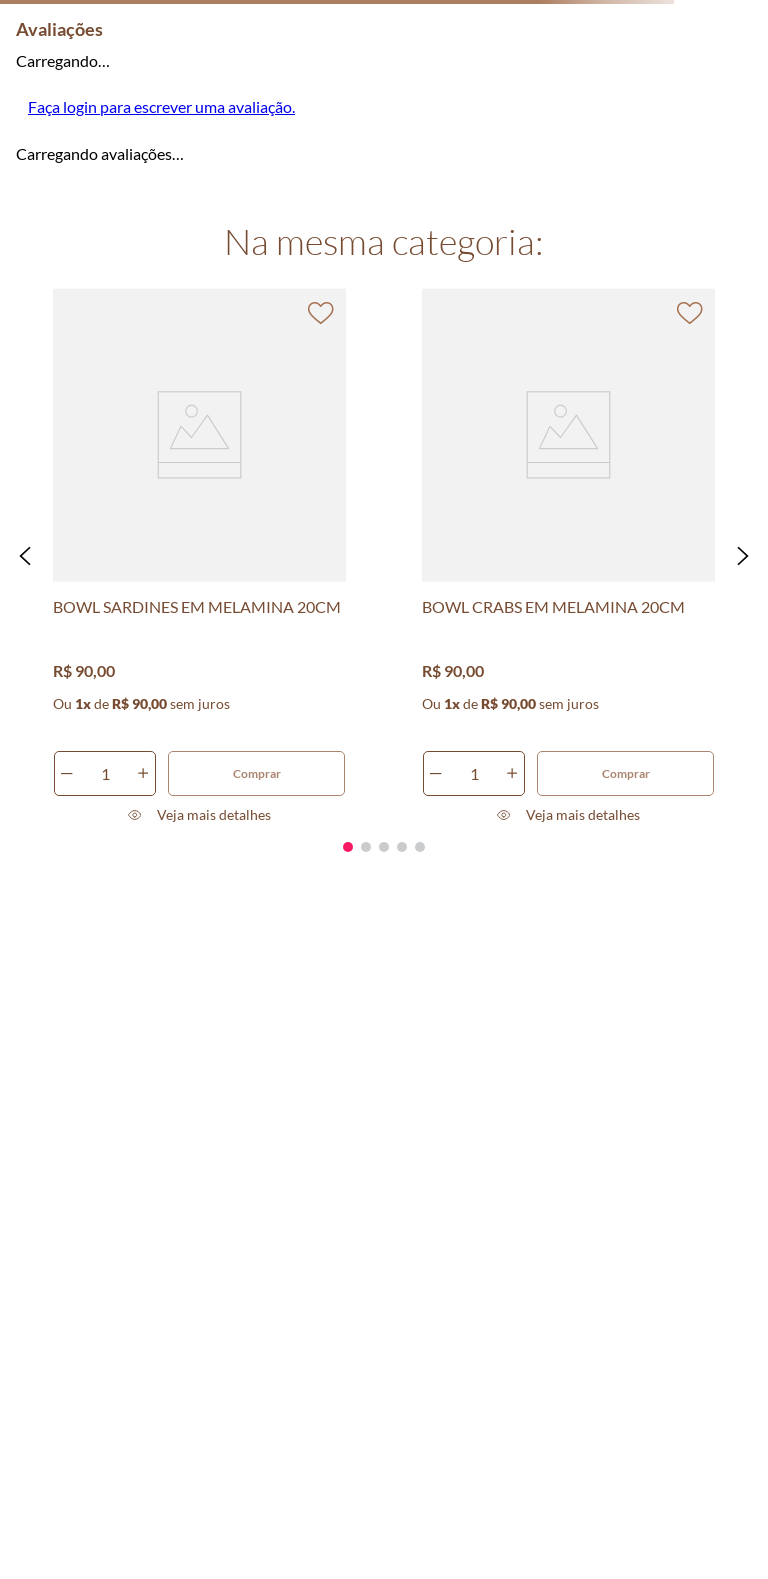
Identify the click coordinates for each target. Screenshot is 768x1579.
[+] (143, 773)
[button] (25, 556)
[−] (67, 773)
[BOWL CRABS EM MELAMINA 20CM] (569, 556)
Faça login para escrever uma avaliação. (161, 106)
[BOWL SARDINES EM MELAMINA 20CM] (200, 556)
